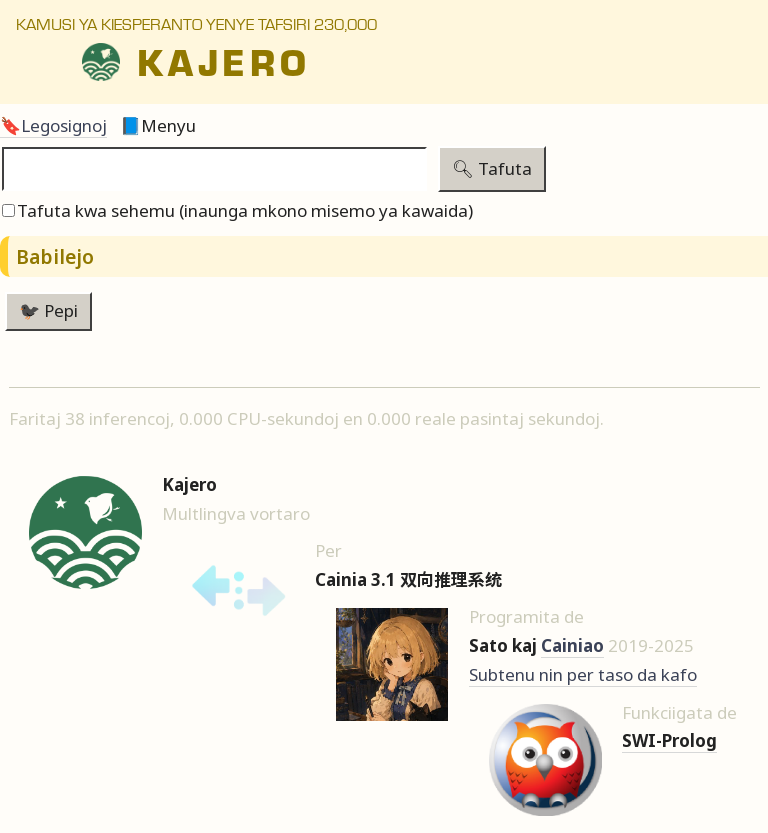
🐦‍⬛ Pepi (48, 310)
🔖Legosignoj (53, 125)
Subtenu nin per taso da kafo (583, 674)
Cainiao (572, 645)
